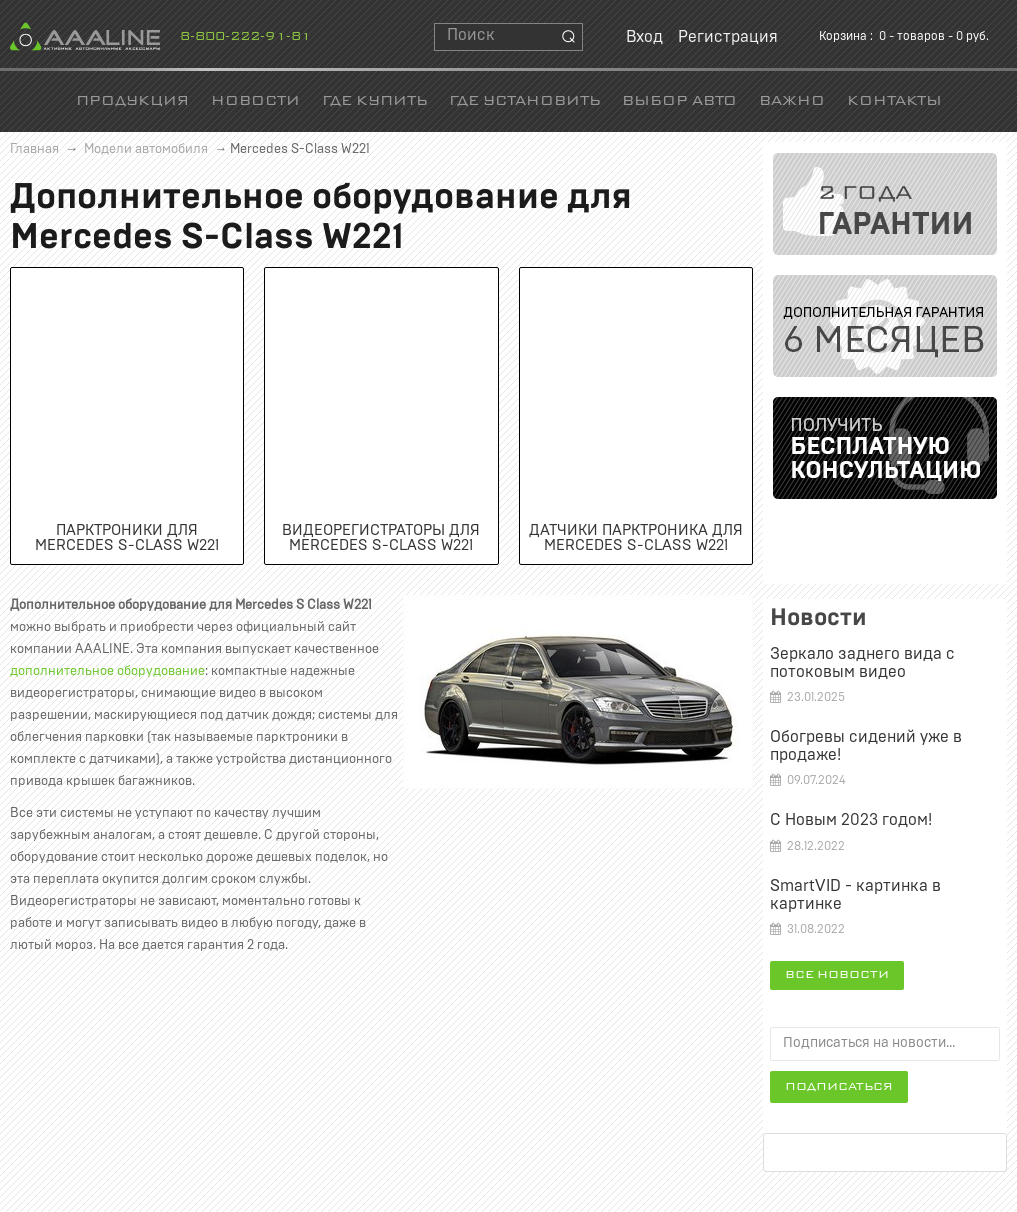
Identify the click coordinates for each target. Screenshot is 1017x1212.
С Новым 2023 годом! (851, 820)
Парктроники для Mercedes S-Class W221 (127, 538)
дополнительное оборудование (107, 671)
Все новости (837, 975)
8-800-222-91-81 (245, 37)
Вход (644, 37)
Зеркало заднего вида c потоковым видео (862, 663)
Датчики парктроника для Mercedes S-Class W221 (636, 538)
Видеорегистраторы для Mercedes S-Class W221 (381, 538)
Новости (255, 101)
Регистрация (728, 37)
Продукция (132, 101)
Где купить (374, 101)
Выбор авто (679, 101)
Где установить (524, 101)
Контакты (894, 101)
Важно (792, 101)
